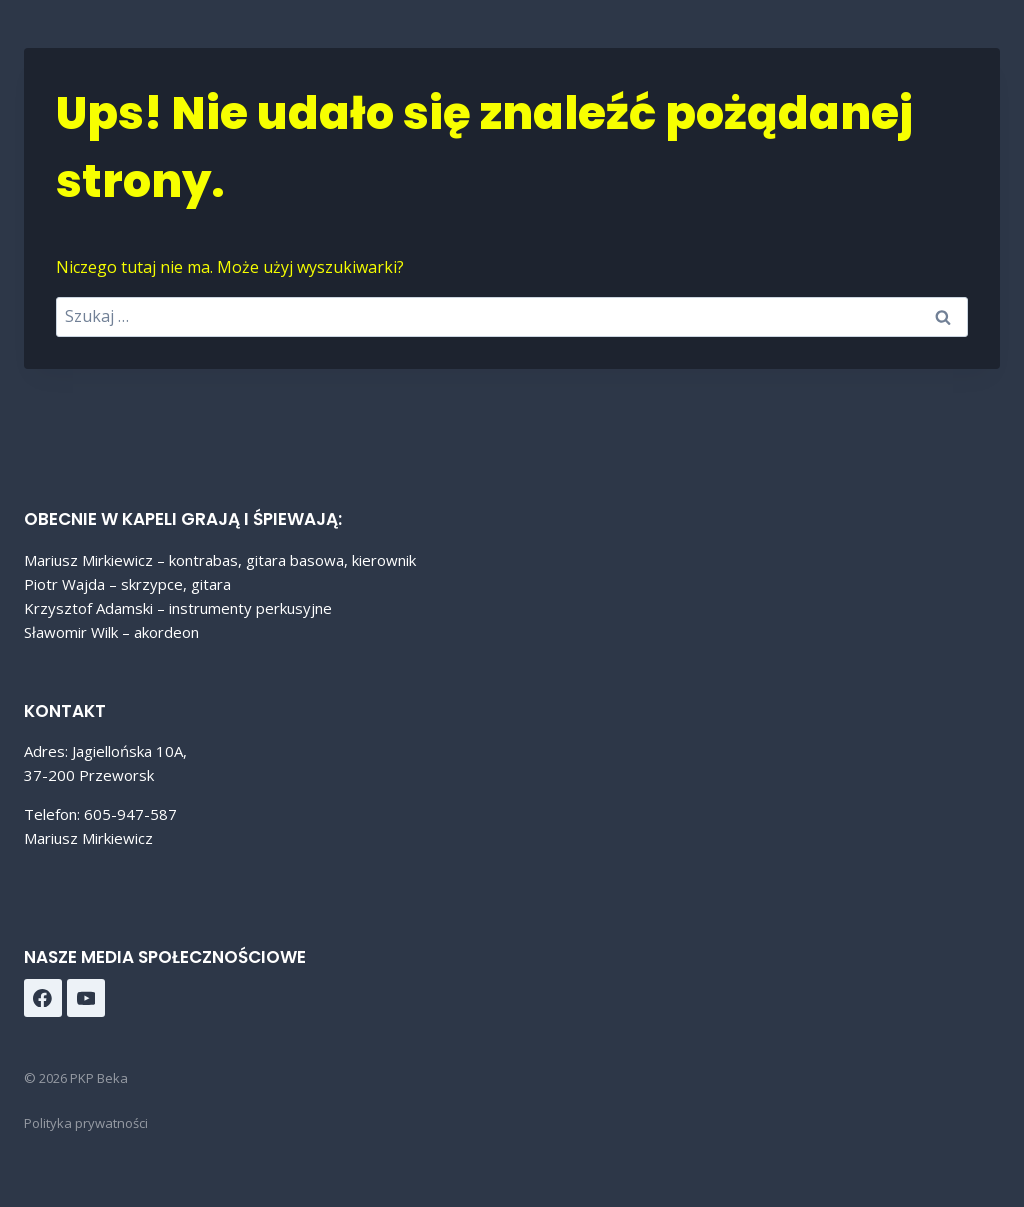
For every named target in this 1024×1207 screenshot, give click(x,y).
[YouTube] (86, 998)
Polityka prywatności (86, 1123)
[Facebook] (43, 998)
